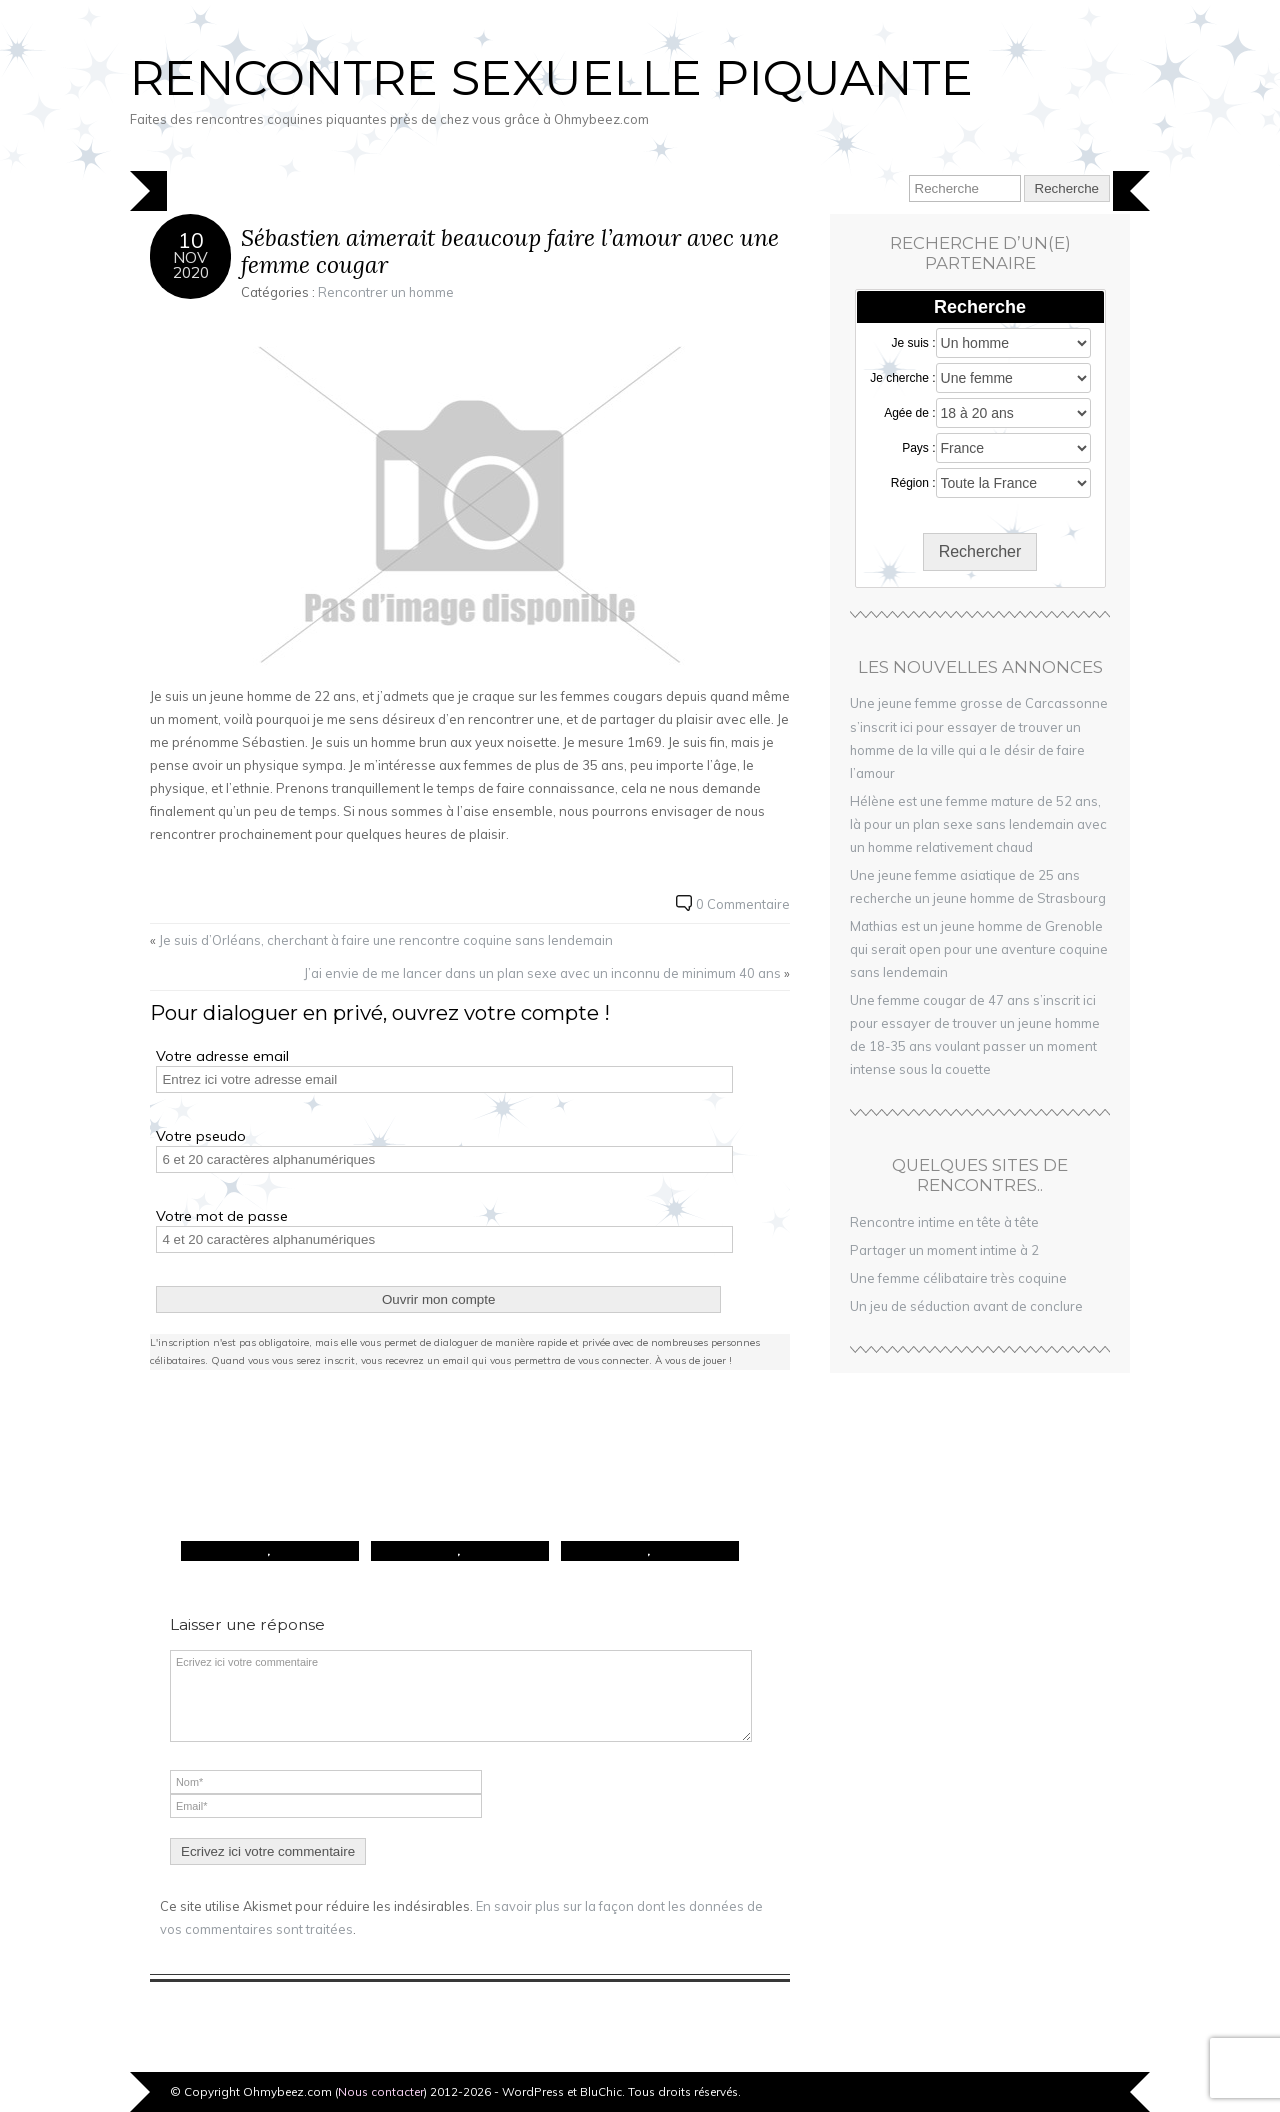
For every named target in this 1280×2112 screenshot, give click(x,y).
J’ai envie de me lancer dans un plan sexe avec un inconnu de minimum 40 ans (542, 973)
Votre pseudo (201, 1136)
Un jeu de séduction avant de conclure (966, 1306)
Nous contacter (381, 2091)
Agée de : (909, 413)
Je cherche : (902, 378)
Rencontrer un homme (386, 292)
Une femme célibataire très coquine (958, 1278)
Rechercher (980, 551)
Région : (913, 483)
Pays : (918, 448)
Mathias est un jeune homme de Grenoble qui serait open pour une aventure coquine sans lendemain (979, 949)
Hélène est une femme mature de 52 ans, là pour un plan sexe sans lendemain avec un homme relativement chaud (978, 824)
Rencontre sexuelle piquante (551, 78)
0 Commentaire (743, 904)
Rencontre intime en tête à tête (944, 1222)
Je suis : (914, 343)
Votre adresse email (222, 1056)
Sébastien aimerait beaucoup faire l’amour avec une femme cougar (510, 251)
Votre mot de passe (222, 1216)
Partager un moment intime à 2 (944, 1250)
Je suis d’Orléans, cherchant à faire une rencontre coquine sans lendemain (386, 940)
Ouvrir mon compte (438, 1299)
